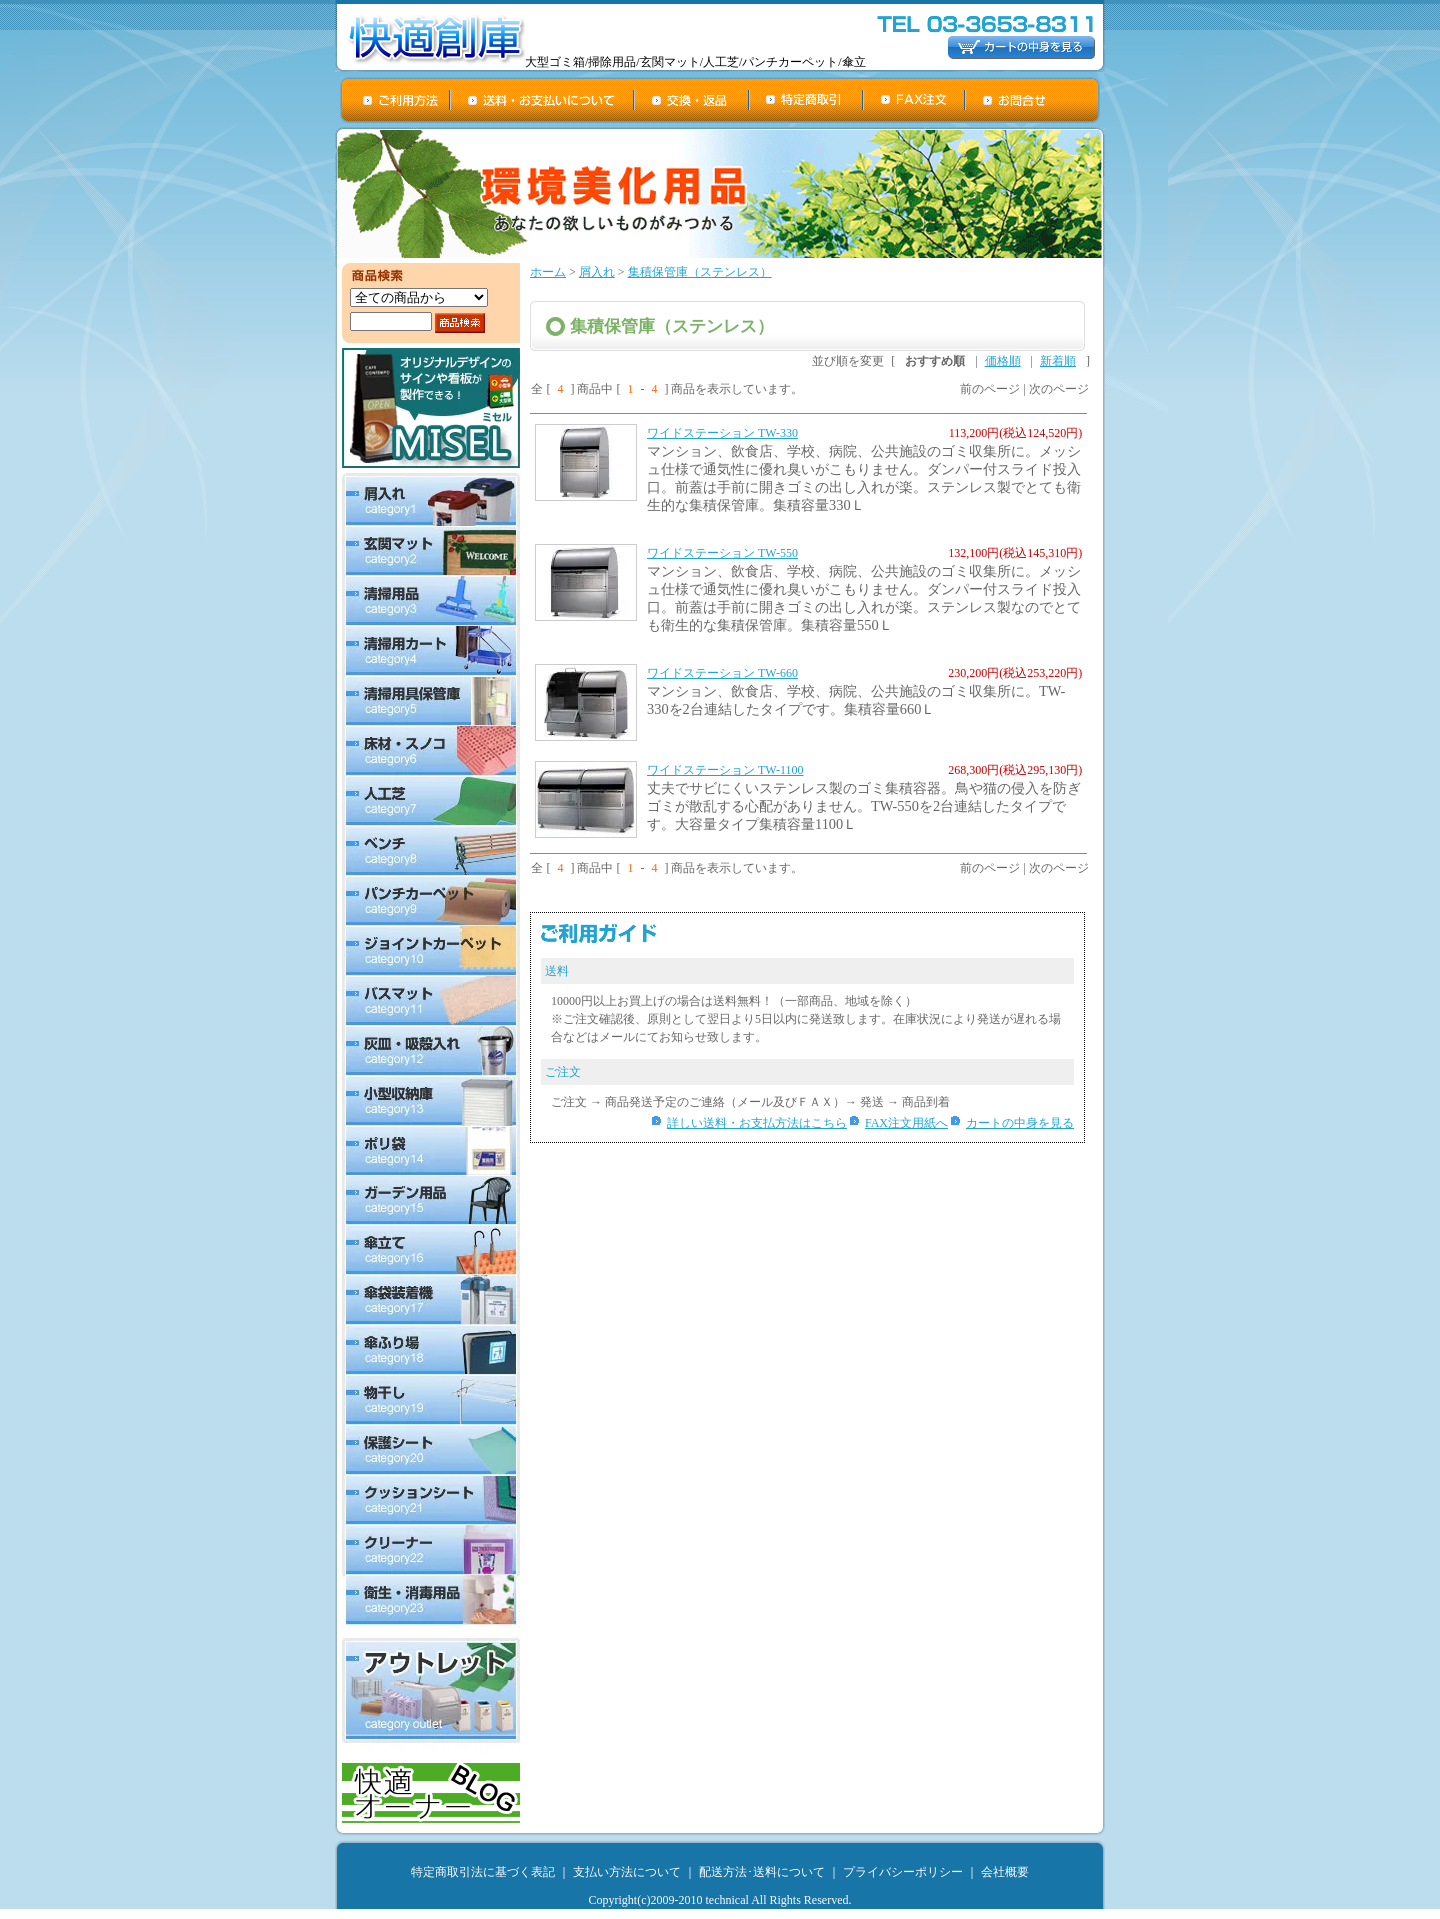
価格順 (1003, 361)
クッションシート (431, 1501)
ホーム (548, 272)
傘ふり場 (431, 1351)
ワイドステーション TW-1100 (725, 770)
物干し (431, 1401)
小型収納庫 (431, 1101)
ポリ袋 (431, 1151)
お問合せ (1033, 100)
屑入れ (431, 499)
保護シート (431, 1451)
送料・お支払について (543, 100)
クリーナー (431, 1551)
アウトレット (431, 1690)
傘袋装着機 (431, 1301)
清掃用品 (431, 601)
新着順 (1058, 361)
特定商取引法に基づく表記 (483, 1872)
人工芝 (431, 801)
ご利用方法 (395, 100)
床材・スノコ (431, 751)
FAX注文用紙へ (906, 1123)
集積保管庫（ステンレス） (700, 272)
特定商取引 (807, 100)
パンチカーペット (431, 901)
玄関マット (431, 551)
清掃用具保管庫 (431, 701)
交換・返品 (692, 100)
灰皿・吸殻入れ (431, 1051)
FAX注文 (915, 100)
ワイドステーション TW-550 (722, 553)
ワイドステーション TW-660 (722, 673)
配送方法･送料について (762, 1872)
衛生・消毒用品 (431, 1602)
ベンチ (431, 851)
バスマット (431, 1001)
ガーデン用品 (431, 1201)
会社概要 (1005, 1872)
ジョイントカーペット (431, 951)
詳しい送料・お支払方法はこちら (757, 1123)
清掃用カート (431, 651)
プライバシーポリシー (903, 1872)
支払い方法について (627, 1872)
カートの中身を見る (1020, 1123)
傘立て (431, 1251)
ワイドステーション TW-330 (722, 433)
